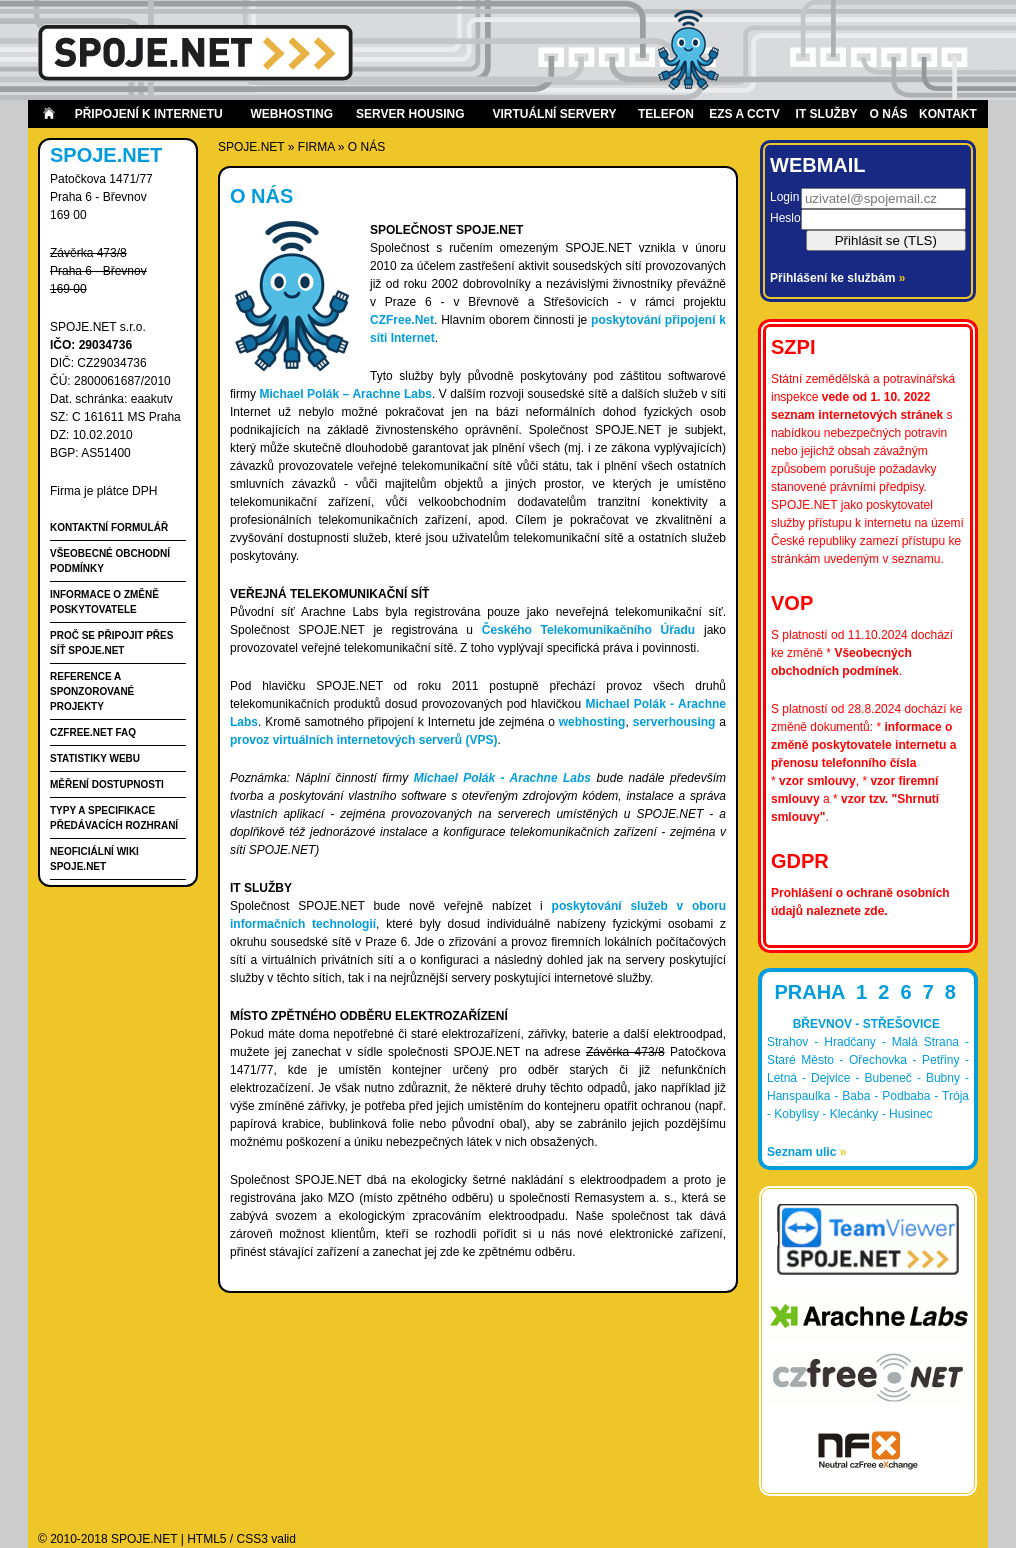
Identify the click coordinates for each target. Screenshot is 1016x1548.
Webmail (818, 165)
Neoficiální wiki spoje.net (94, 859)
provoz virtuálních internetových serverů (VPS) (363, 740)
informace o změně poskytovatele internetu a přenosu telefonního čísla (863, 745)
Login (784, 197)
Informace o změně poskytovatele (104, 602)
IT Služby (827, 114)
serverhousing (674, 722)
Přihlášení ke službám (837, 278)
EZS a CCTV (744, 114)
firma (316, 147)
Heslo (785, 218)
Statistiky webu (95, 758)
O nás (889, 114)
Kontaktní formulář (109, 527)
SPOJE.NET (251, 147)
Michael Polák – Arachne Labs (346, 394)
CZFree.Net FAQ (93, 732)
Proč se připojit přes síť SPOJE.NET (111, 643)
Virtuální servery (554, 114)
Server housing (410, 114)
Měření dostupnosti (107, 784)
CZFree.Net (402, 320)
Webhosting (291, 114)
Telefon (666, 114)
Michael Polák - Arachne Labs (502, 778)
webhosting (592, 722)
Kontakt (948, 114)
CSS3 (252, 1539)
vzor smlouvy (817, 781)
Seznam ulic (806, 1152)
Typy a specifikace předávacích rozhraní (114, 818)
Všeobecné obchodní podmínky (110, 561)
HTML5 (206, 1539)
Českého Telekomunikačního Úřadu (588, 630)
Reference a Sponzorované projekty (92, 691)
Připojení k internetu (149, 114)
